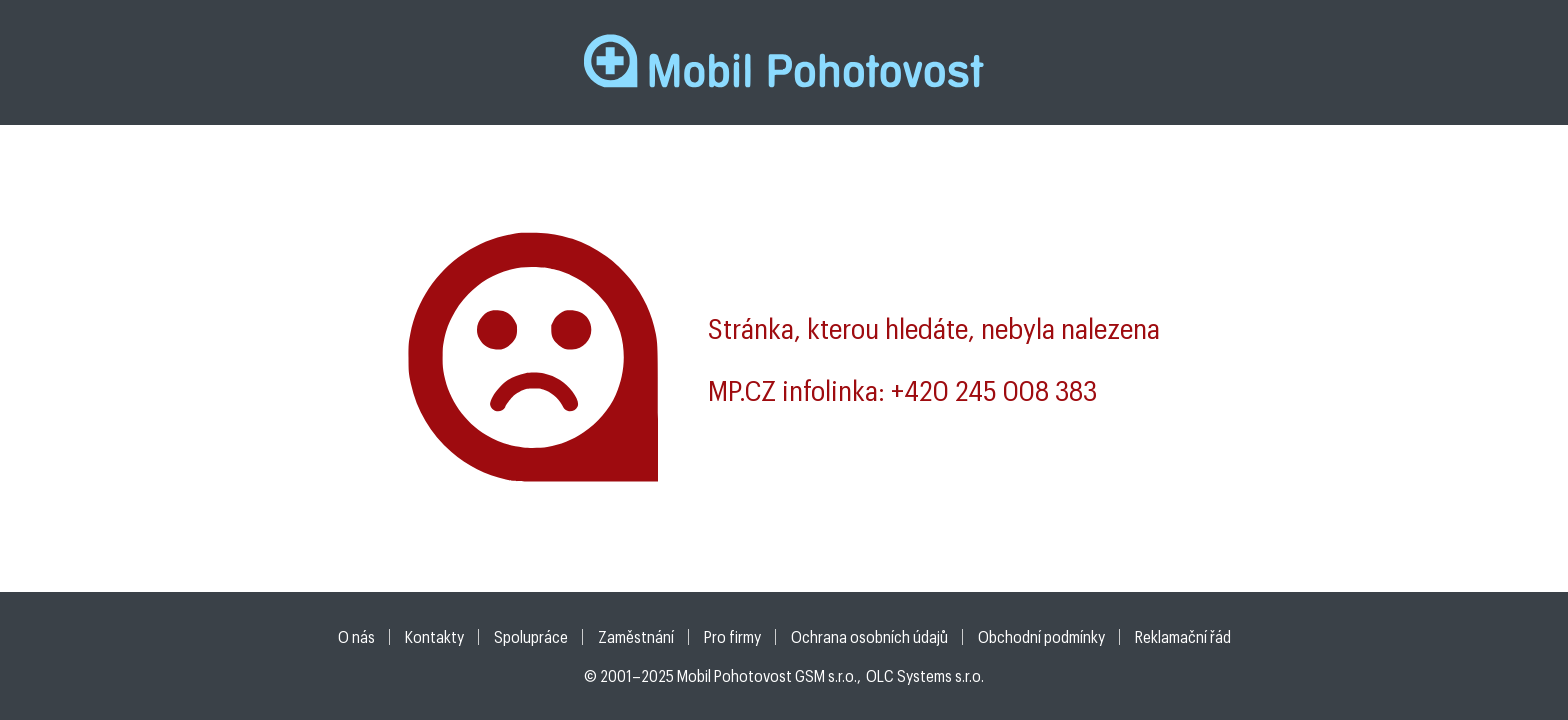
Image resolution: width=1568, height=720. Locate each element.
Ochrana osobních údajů (869, 636)
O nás (356, 636)
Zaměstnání (636, 636)
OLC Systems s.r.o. (925, 675)
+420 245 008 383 (994, 390)
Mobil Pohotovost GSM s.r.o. (767, 675)
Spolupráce (531, 636)
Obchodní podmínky (1041, 636)
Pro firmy (732, 636)
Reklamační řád (1183, 636)
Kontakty (434, 636)
